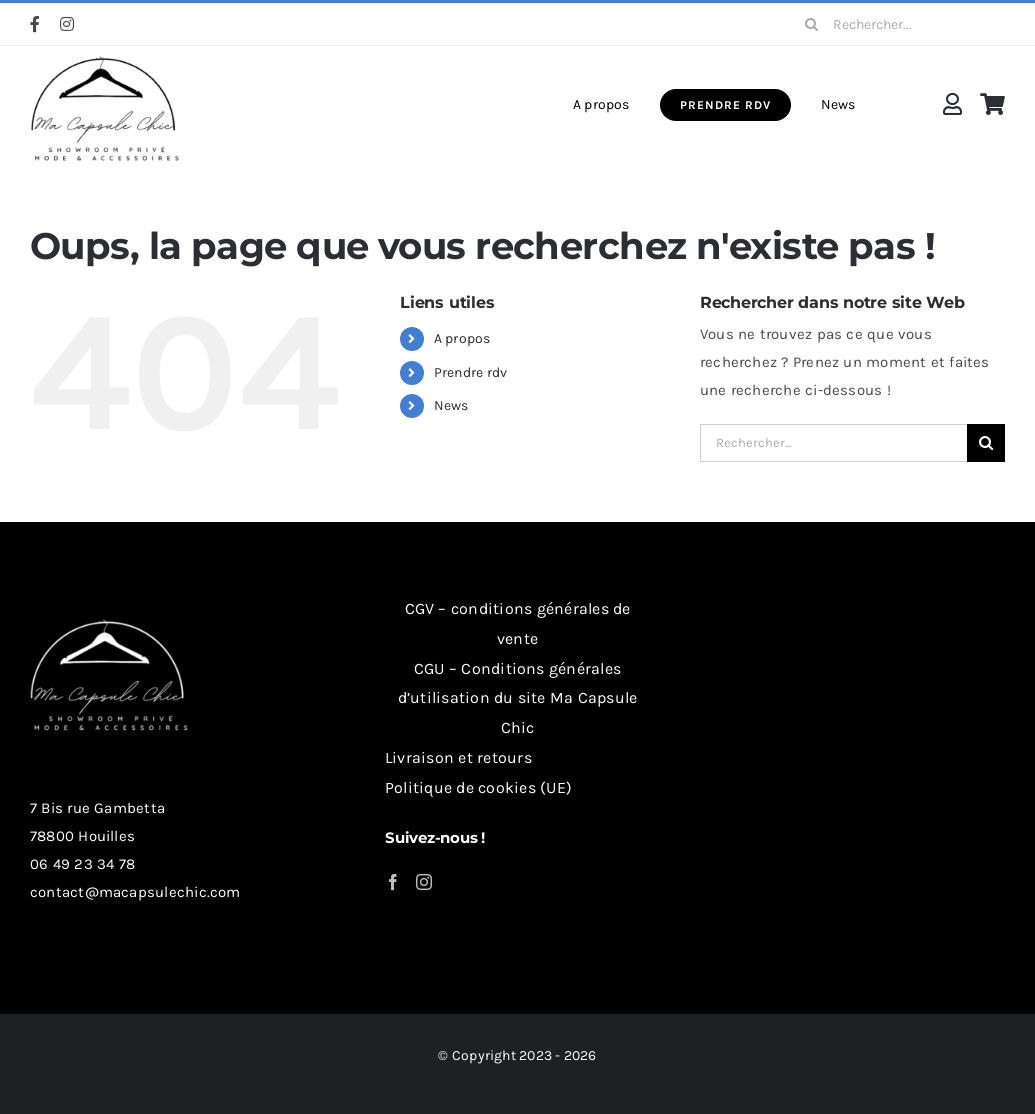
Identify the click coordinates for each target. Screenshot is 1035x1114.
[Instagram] (424, 882)
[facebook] (35, 24)
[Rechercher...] (897, 24)
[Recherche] (811, 24)
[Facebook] (393, 882)
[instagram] (67, 24)
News (451, 405)
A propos (462, 338)
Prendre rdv (470, 372)
